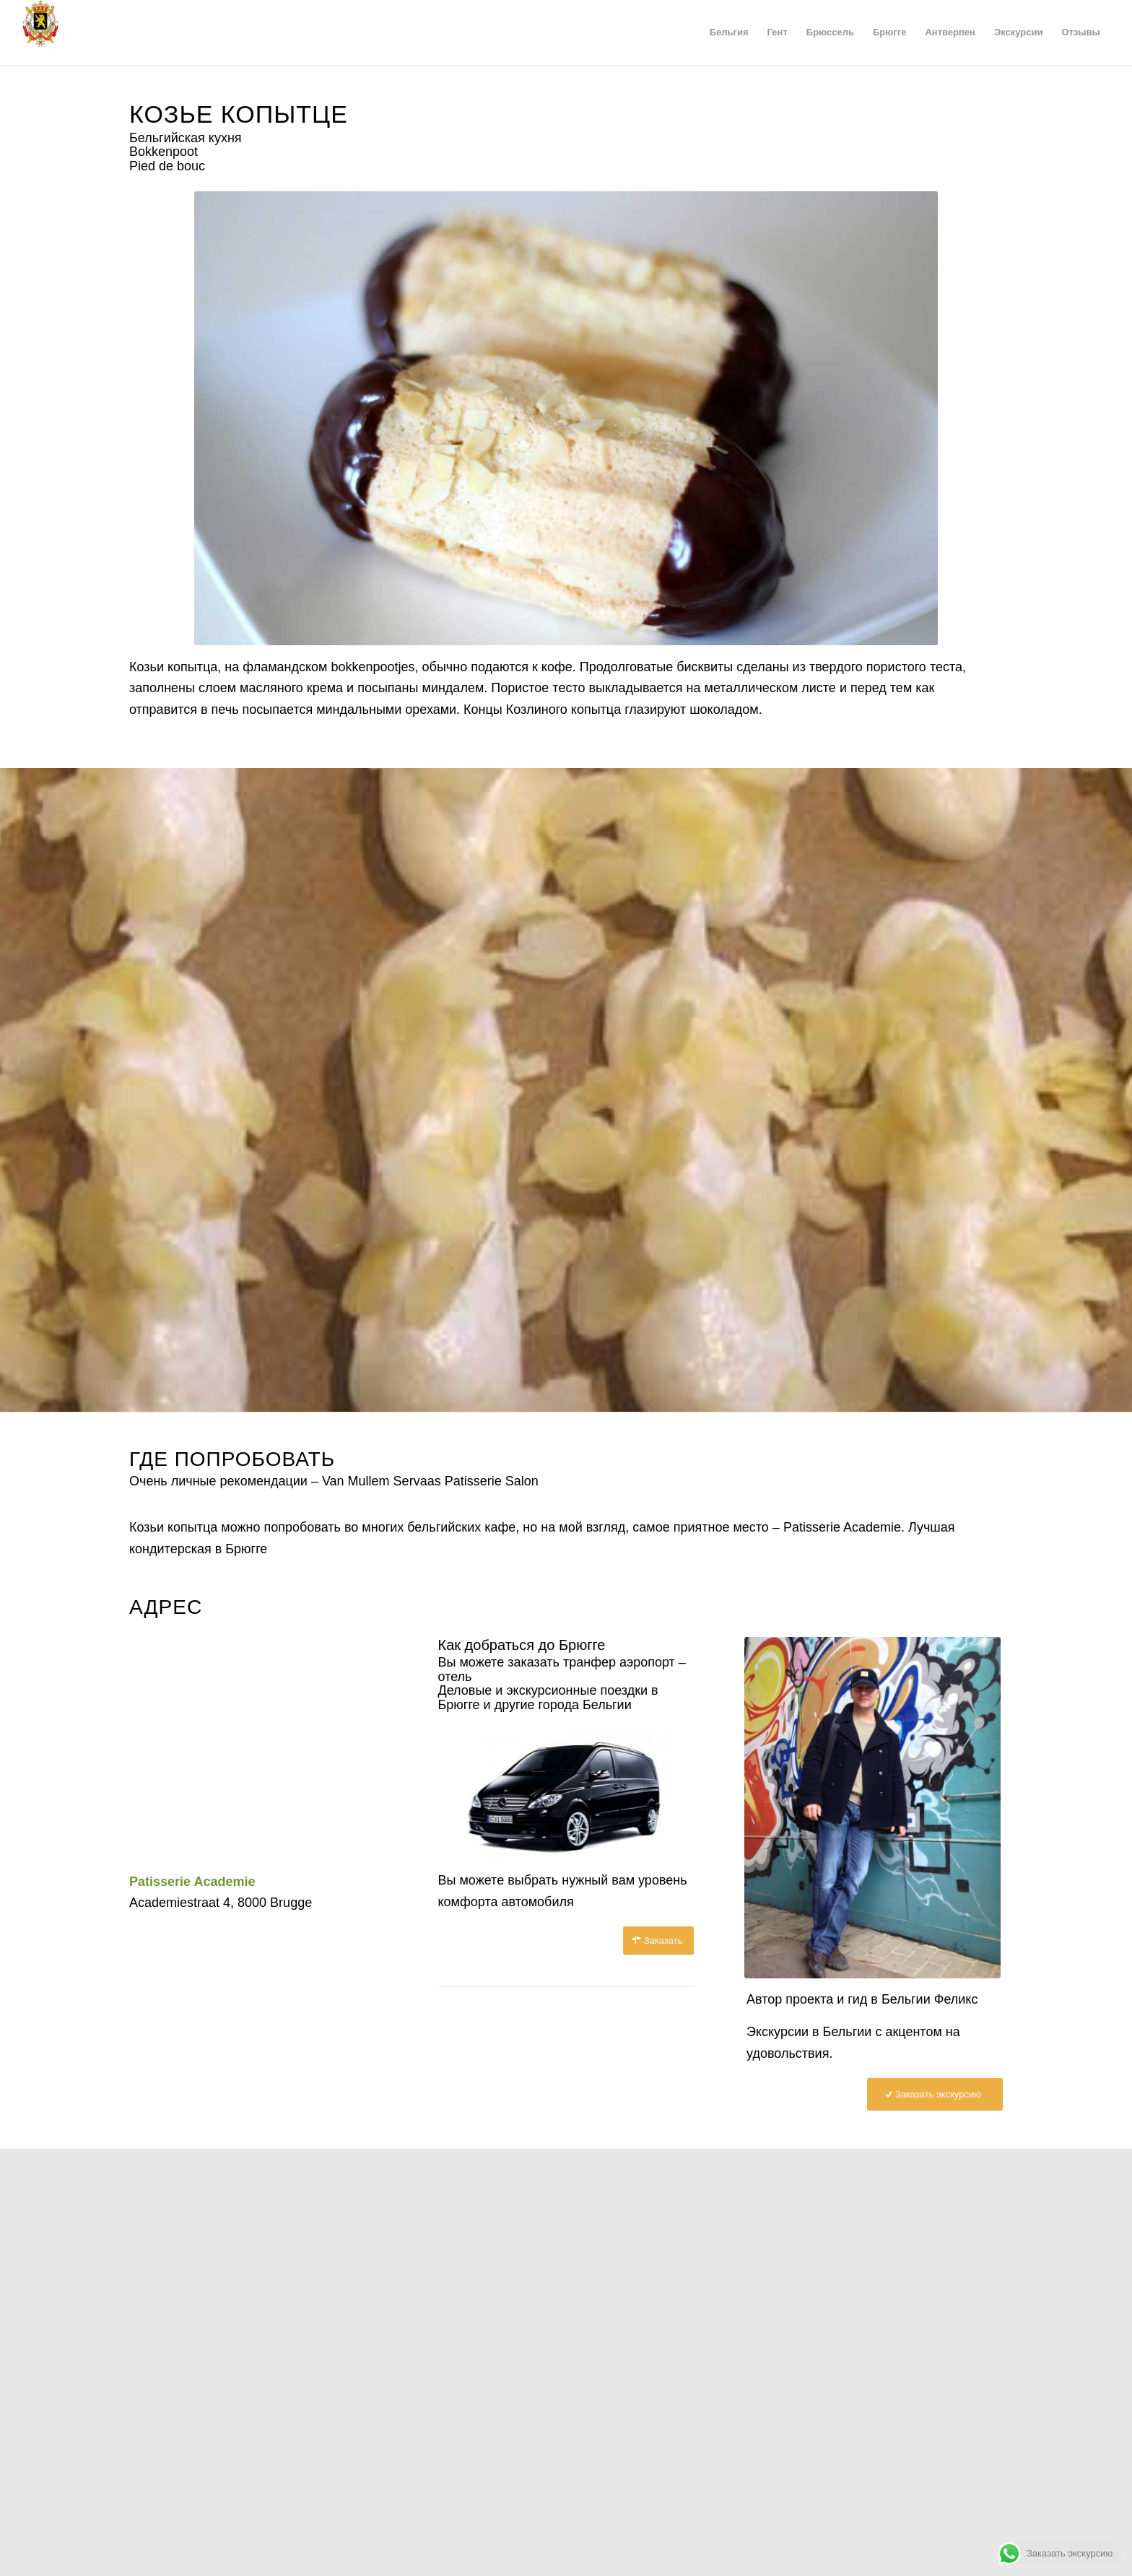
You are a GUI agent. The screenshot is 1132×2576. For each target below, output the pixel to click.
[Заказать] (659, 1940)
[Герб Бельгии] (40, 32)
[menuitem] (729, 32)
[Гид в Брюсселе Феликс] (895, 1808)
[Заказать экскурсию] (935, 2094)
